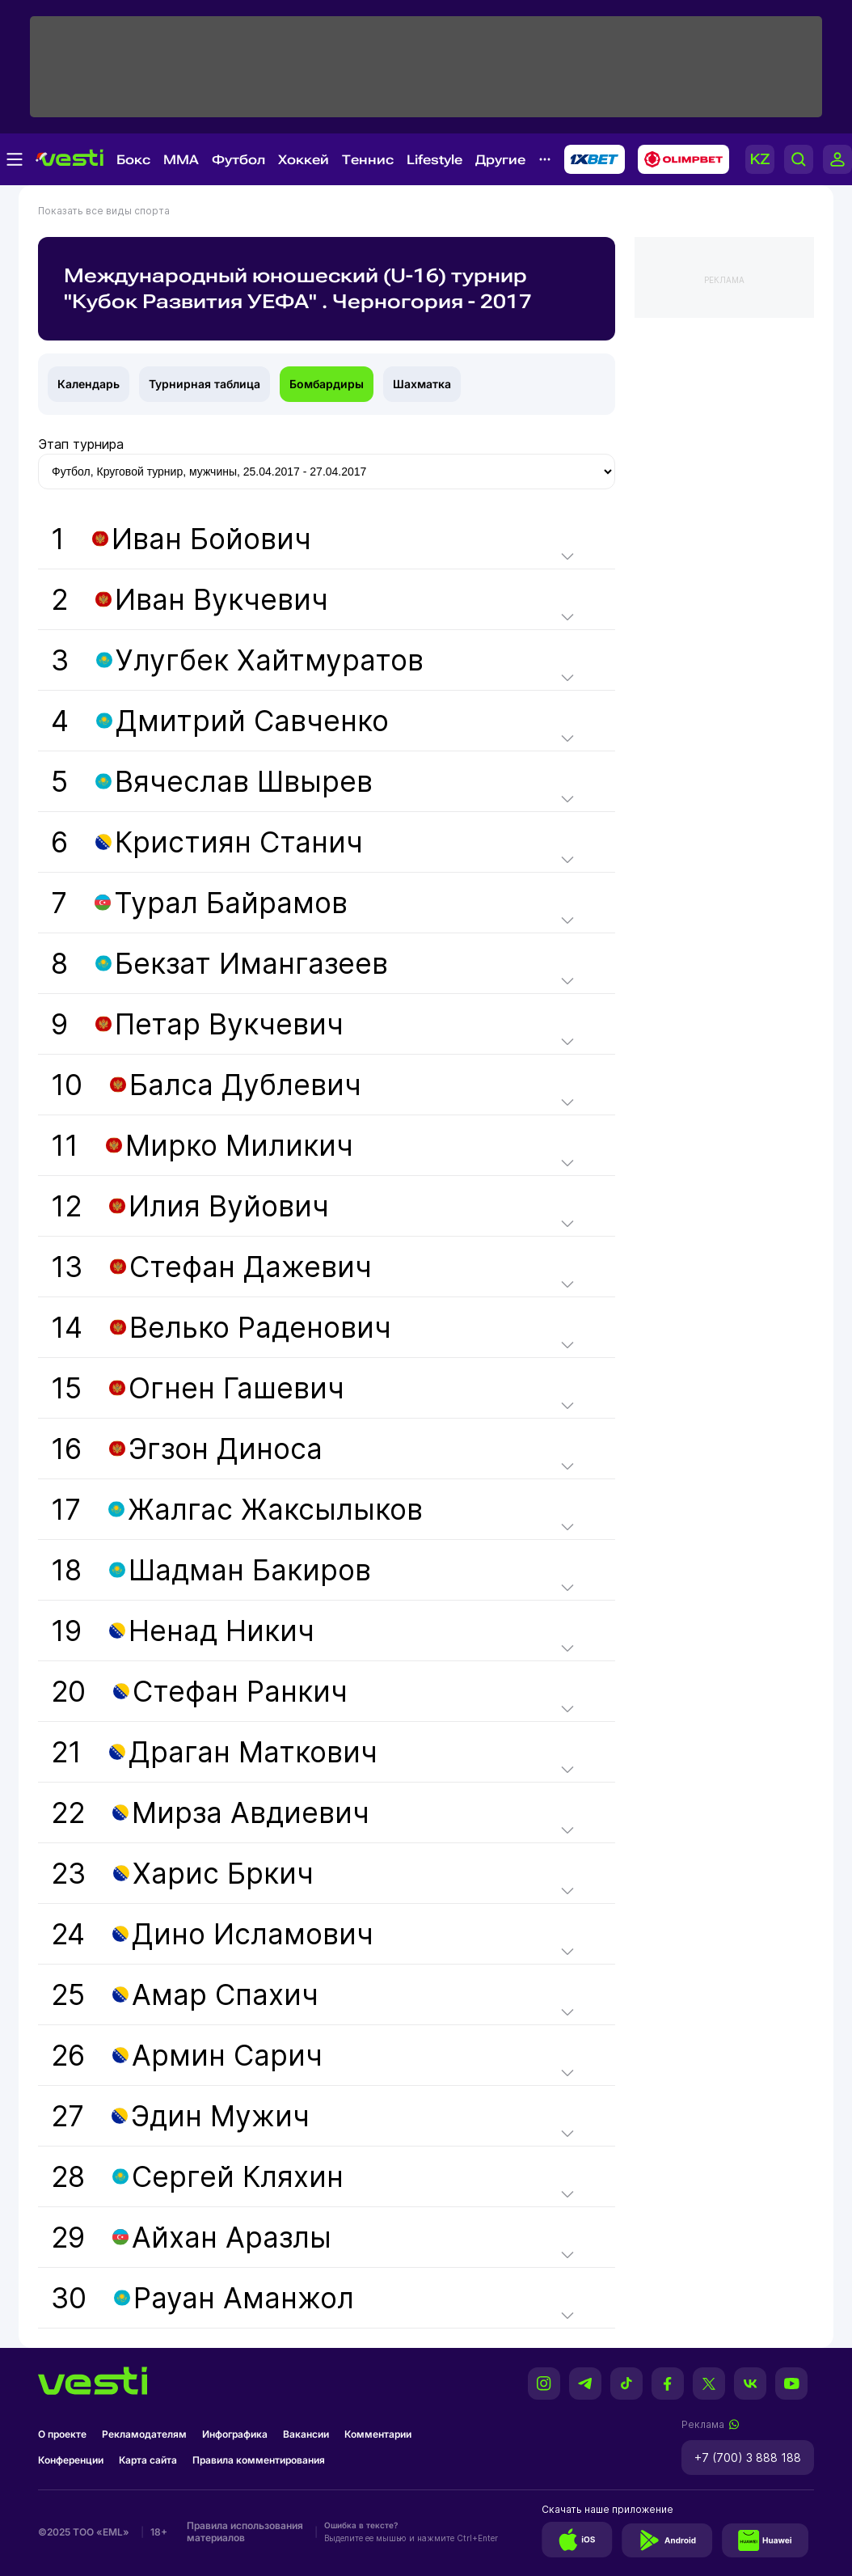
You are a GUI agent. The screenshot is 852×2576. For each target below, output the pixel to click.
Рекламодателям (144, 2434)
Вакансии (306, 2434)
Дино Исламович (252, 1934)
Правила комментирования (258, 2460)
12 (190, 1206)
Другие (500, 159)
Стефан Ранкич (240, 1691)
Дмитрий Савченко (252, 721)
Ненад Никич (221, 1631)
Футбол (238, 159)
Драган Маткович (253, 1752)
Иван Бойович (211, 539)
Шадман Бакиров (250, 1570)
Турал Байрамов (231, 903)
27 (180, 2116)
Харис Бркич (223, 1873)
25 (184, 1994)
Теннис (368, 159)
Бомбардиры (326, 384)
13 (211, 1267)
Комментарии (377, 2434)
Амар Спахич (225, 1994)
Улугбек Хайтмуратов (270, 660)
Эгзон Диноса (226, 1449)
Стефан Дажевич (250, 1267)
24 (212, 1934)
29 (191, 2237)
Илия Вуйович (229, 1206)
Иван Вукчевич (221, 599)
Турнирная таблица (204, 384)
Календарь (88, 384)
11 (202, 1145)
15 (197, 1388)
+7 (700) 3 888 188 (747, 2457)
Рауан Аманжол (243, 2298)
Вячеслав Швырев (244, 781)
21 (214, 1752)
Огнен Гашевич (236, 1388)
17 (237, 1509)
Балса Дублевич (245, 1085)
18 (211, 1570)
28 (197, 2176)
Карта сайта (148, 2460)
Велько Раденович (260, 1327)
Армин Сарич (227, 2055)
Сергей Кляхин (238, 2176)
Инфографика (235, 2434)
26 (187, 2055)
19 (182, 1631)
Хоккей (303, 159)
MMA (181, 159)
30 (202, 2298)
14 (221, 1327)
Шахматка (422, 384)
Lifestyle (434, 159)
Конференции (70, 2460)
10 (206, 1085)
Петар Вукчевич (229, 1024)
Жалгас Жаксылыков (275, 1509)
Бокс (133, 159)
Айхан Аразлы (231, 2237)
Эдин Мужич (220, 2116)
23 (182, 1873)
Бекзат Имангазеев (251, 963)
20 (199, 1691)
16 (187, 1449)
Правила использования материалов (245, 2531)
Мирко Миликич (239, 1145)
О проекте (62, 2434)
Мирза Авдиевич (250, 1812)
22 (210, 1812)
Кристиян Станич (239, 842)
